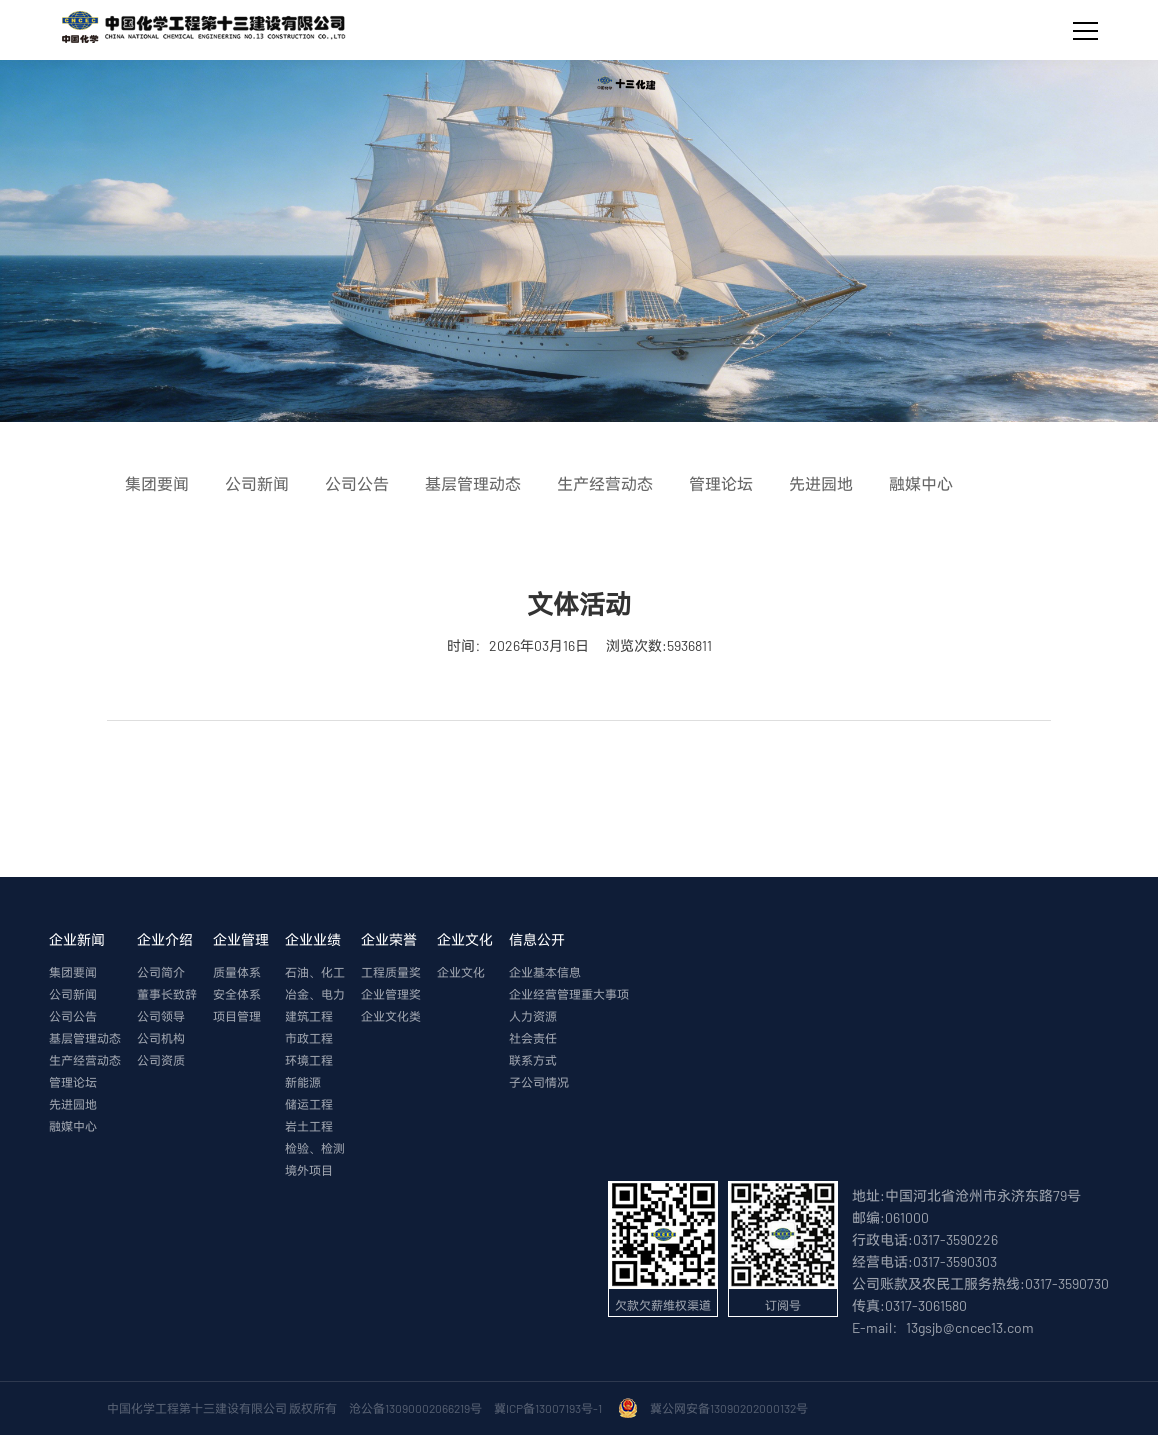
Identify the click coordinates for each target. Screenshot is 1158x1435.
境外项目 (309, 1170)
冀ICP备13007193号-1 (550, 1408)
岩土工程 (309, 1126)
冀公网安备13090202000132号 (731, 1408)
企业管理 (241, 939)
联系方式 (533, 1060)
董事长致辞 (167, 994)
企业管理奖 (391, 994)
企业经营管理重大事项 (569, 994)
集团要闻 (73, 972)
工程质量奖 (391, 972)
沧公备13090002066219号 (415, 1408)
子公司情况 (539, 1082)
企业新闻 (77, 939)
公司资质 (161, 1060)
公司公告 (73, 1016)
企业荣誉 (389, 939)
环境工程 (309, 1060)
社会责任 (533, 1038)
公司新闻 (73, 994)
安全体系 (237, 994)
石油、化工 (315, 972)
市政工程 (309, 1038)
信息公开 (537, 939)
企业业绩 (313, 939)
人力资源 (533, 1016)
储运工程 (309, 1104)
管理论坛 (73, 1082)
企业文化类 (391, 1016)
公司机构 (161, 1038)
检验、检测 (315, 1148)
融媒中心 (73, 1126)
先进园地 (73, 1104)
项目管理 (237, 1016)
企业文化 (465, 939)
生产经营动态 (85, 1060)
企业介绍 (165, 939)
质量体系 (237, 972)
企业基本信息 (545, 972)
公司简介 (161, 972)
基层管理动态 (85, 1038)
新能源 (303, 1082)
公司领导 (161, 1016)
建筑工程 (309, 1016)
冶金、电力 (315, 994)
